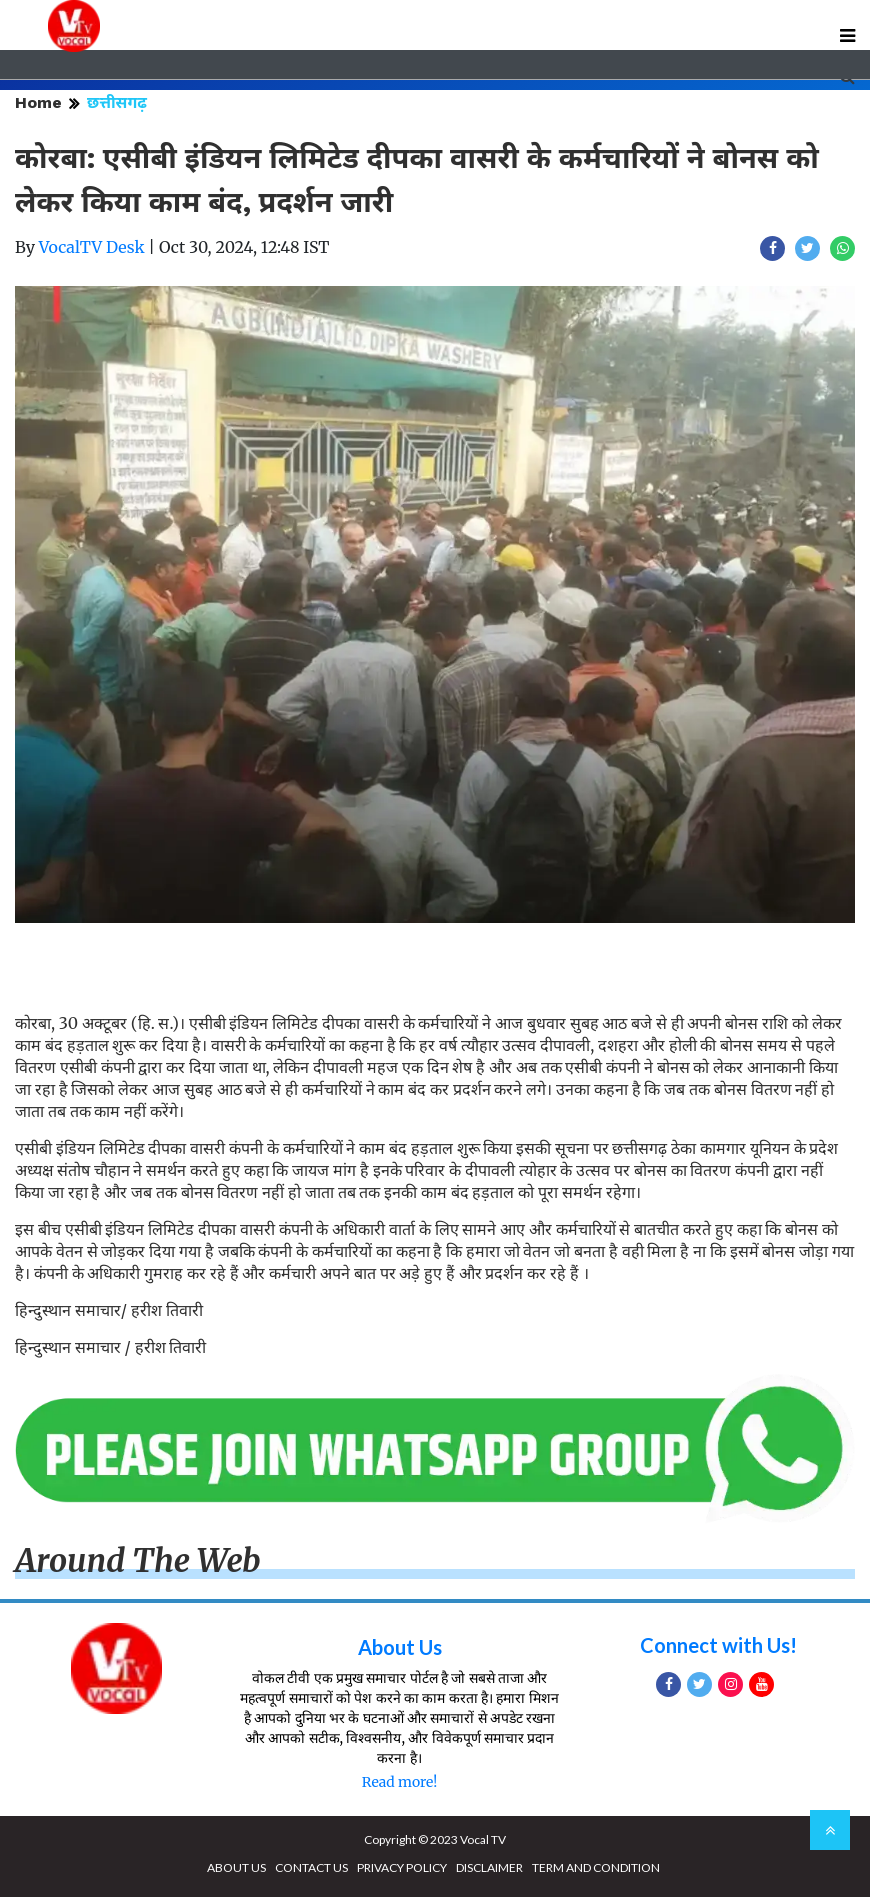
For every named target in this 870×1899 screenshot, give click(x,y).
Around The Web (138, 1563)
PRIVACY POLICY (402, 1869)
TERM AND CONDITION (596, 1869)
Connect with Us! (718, 1647)
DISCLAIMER (489, 1869)
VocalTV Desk (92, 249)
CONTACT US (311, 1869)
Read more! (399, 1784)
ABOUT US (236, 1869)
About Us (400, 1649)
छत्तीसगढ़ (117, 104)
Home (38, 104)
